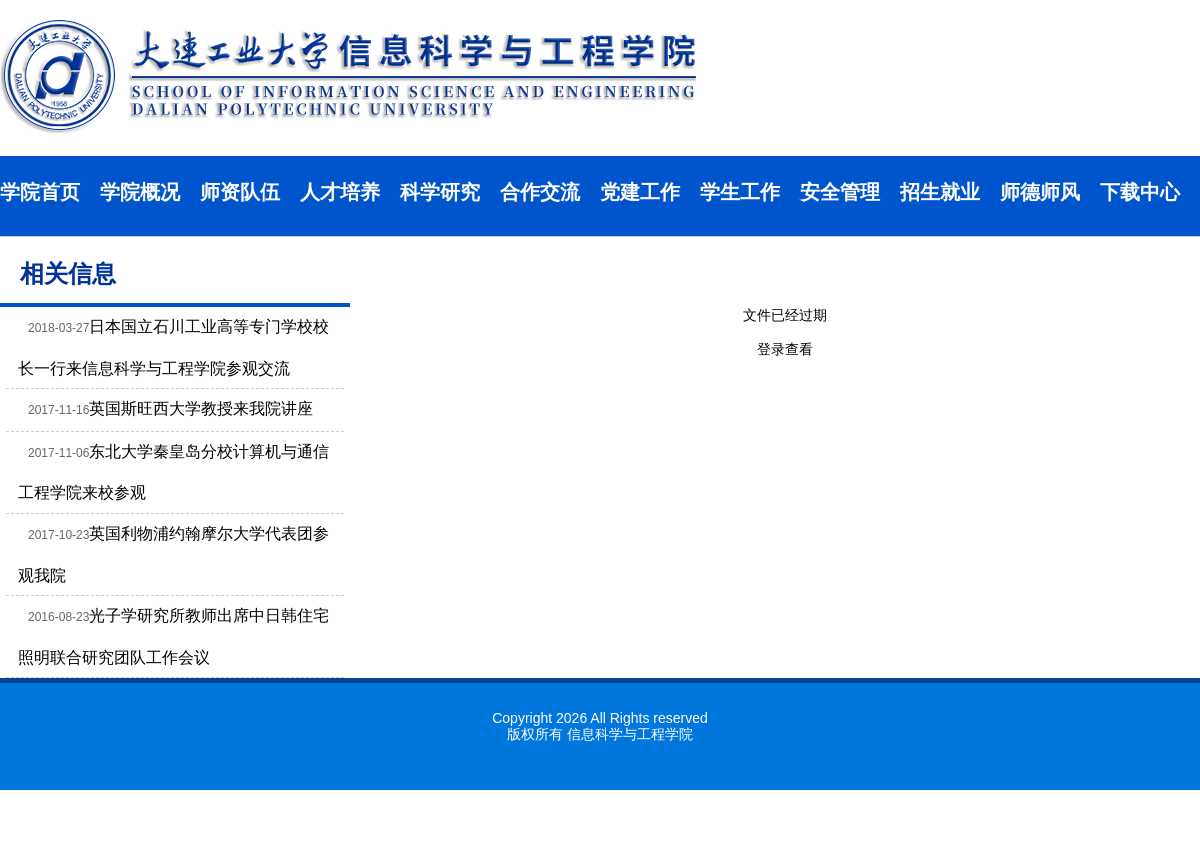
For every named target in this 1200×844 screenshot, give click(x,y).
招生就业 (940, 192)
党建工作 (640, 192)
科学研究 (440, 192)
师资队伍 (240, 192)
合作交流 (540, 192)
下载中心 (1140, 192)
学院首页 (40, 192)
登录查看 (785, 349)
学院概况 (140, 192)
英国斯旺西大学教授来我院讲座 (201, 408)
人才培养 (340, 192)
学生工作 (740, 192)
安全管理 (840, 192)
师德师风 (1040, 192)
